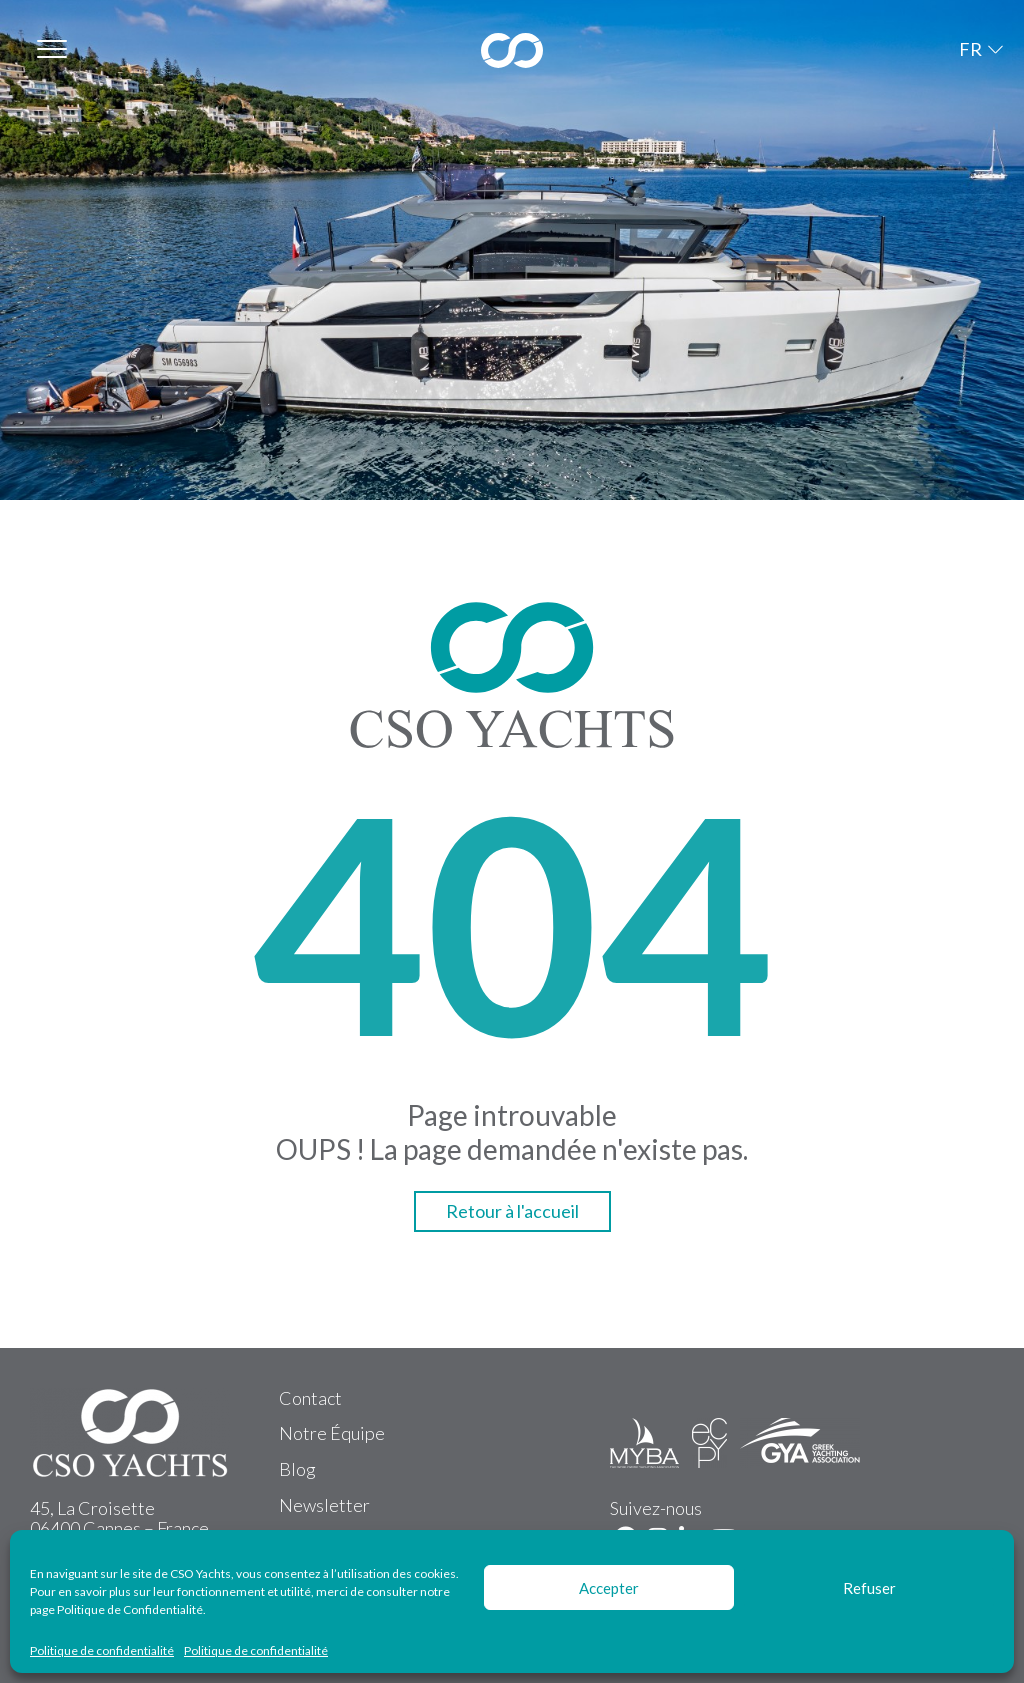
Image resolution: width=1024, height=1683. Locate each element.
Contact (310, 1398)
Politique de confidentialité (102, 1651)
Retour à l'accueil (512, 1211)
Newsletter (324, 1505)
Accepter (609, 1588)
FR (970, 49)
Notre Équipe (332, 1433)
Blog (297, 1469)
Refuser (869, 1588)
